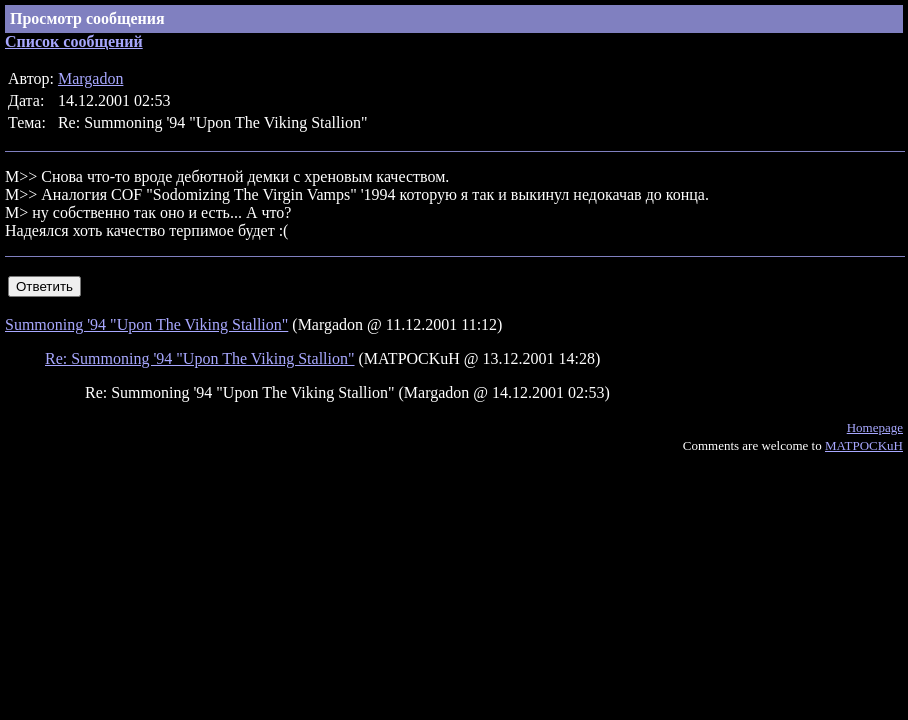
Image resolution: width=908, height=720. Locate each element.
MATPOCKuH (864, 445)
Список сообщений (74, 41)
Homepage (875, 427)
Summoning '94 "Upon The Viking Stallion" (146, 324)
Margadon (90, 78)
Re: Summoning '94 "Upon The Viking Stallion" (200, 358)
